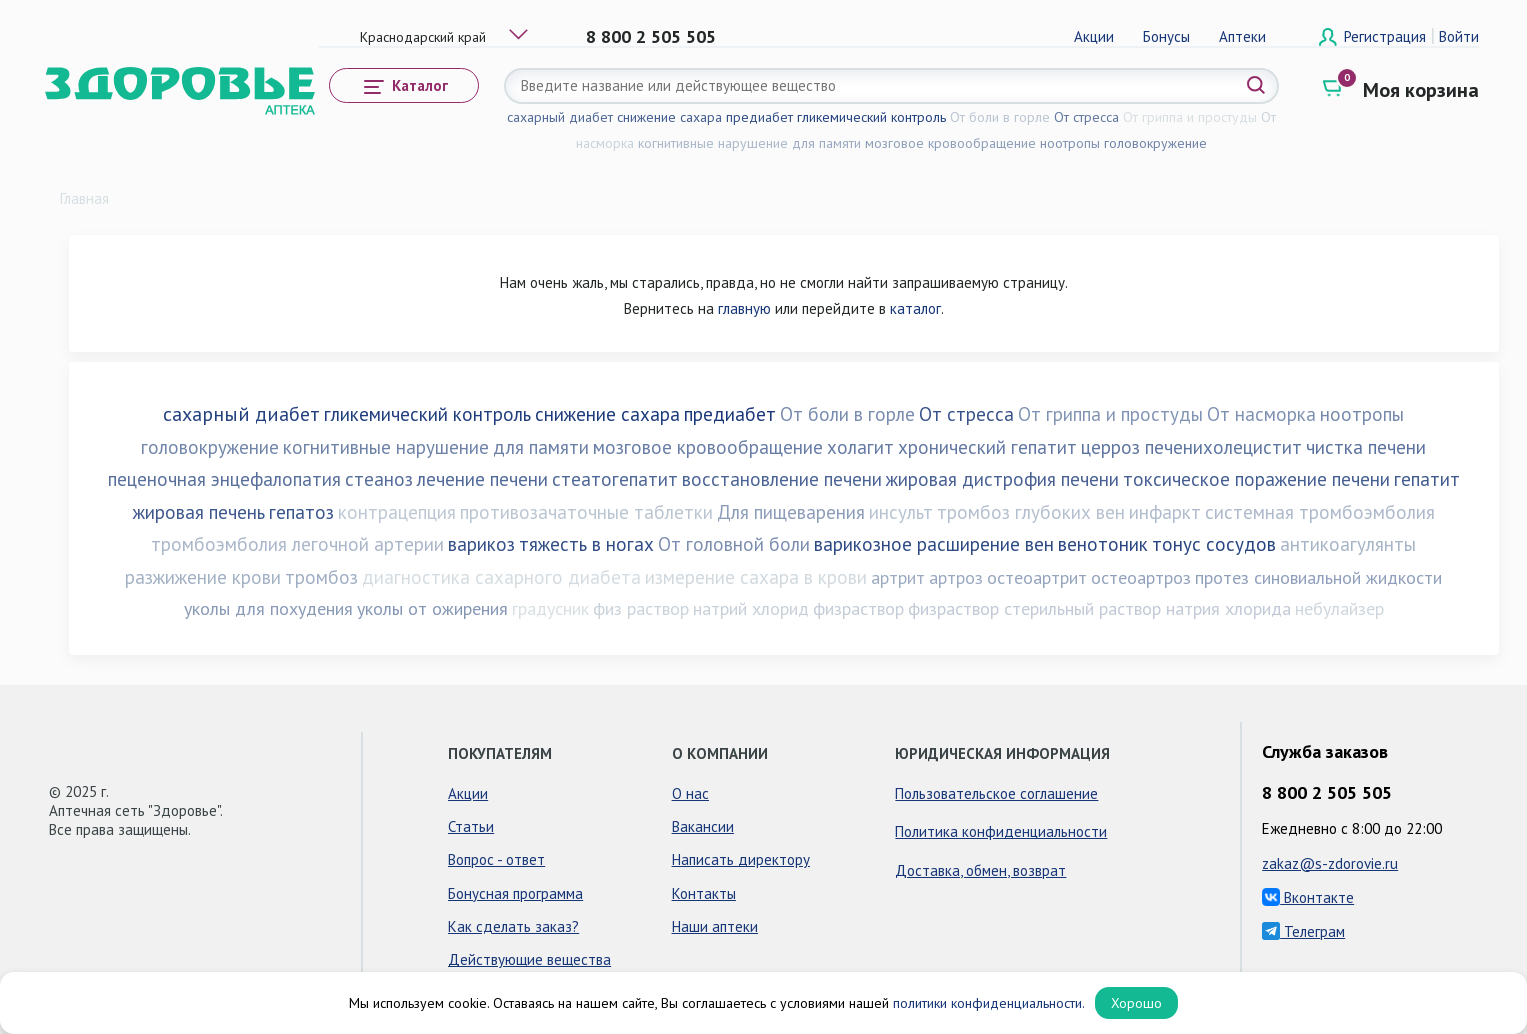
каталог (915, 308)
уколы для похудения (268, 608)
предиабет (759, 117)
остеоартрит (1037, 577)
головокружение (1155, 143)
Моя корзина (1421, 90)
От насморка (1261, 414)
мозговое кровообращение (950, 143)
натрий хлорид (751, 608)
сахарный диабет (560, 117)
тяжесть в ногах (586, 544)
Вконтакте (1308, 897)
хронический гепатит (987, 447)
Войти (1459, 36)
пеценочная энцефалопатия (224, 479)
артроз (956, 577)
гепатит (1427, 479)
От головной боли (734, 544)
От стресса (1086, 117)
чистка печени (1366, 447)
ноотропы (1070, 143)
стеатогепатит (615, 479)
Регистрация (1387, 36)
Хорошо (1136, 1003)
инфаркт (1165, 512)
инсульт (901, 512)
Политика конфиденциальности (1001, 831)
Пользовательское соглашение (996, 793)
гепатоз (301, 512)
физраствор (858, 608)
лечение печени (482, 479)
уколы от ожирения (432, 608)
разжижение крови (203, 577)
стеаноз (379, 479)
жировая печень (199, 512)
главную (744, 308)
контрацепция (397, 512)
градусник (550, 608)
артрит (898, 577)
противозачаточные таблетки (586, 512)
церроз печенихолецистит (1191, 447)
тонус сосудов (1214, 544)
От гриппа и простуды (1190, 117)
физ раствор (641, 608)
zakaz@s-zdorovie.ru (1330, 863)
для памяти (826, 143)
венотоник (1103, 544)
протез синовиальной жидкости (1318, 577)
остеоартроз (1141, 577)
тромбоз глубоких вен (1031, 512)
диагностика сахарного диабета (501, 577)
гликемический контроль (871, 117)
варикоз (481, 544)
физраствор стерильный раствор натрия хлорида (1099, 608)
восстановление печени (782, 479)
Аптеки (1242, 36)
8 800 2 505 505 (651, 36)
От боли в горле (1000, 117)
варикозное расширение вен (934, 544)
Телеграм (1303, 931)
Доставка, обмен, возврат (980, 870)
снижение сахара (669, 117)
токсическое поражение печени (1256, 479)
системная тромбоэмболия (1320, 512)
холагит (860, 447)
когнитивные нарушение (713, 143)
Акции (1094, 36)
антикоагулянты (1348, 544)
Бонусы (1166, 36)
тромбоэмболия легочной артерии (297, 544)
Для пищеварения (791, 512)
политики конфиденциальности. (989, 1003)
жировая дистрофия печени (1002, 479)
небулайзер (1339, 608)
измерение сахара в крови (756, 577)
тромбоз (321, 577)
